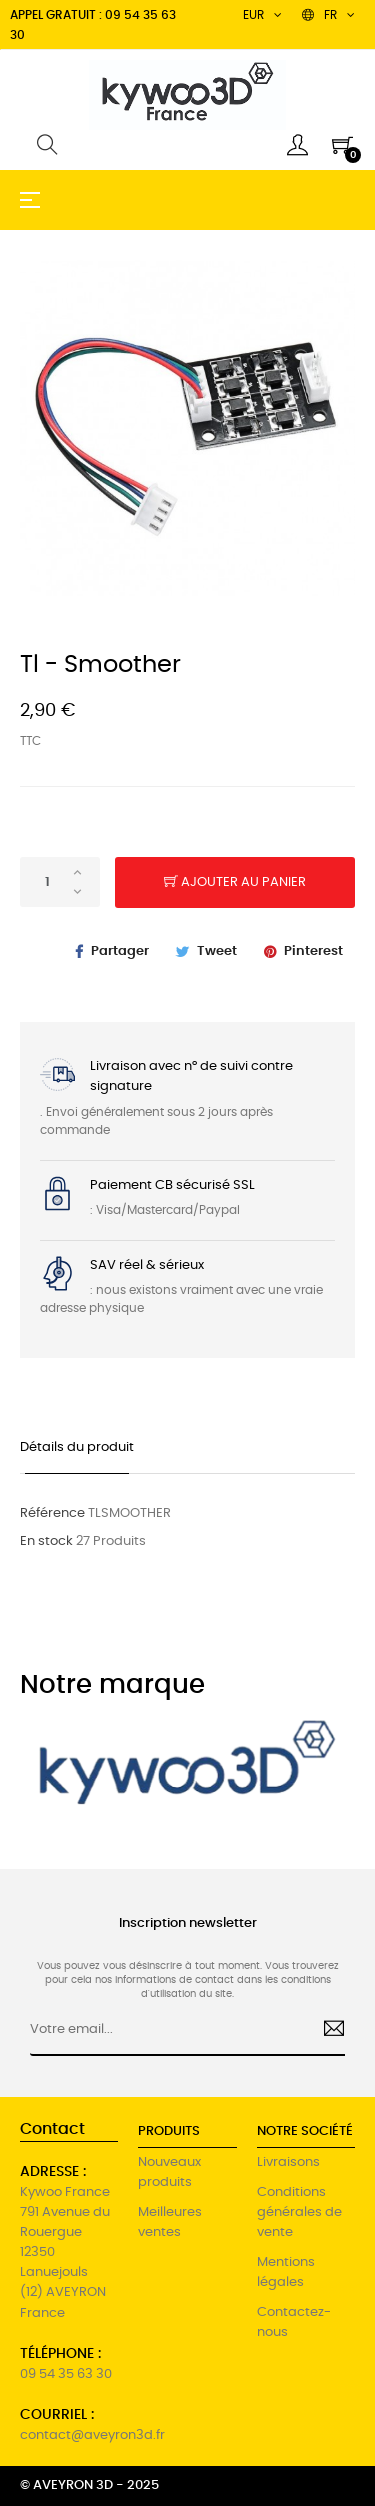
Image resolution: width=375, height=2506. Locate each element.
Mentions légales (286, 2272)
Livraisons (288, 2162)
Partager (120, 951)
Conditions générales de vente (299, 2212)
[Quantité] (60, 882)
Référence (52, 1513)
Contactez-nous (294, 2322)
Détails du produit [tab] (77, 1447)
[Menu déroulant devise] (328, 15)
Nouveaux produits (169, 2172)
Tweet (217, 951)
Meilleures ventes (170, 2222)
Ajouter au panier (235, 883)
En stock (46, 1541)
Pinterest (313, 951)
